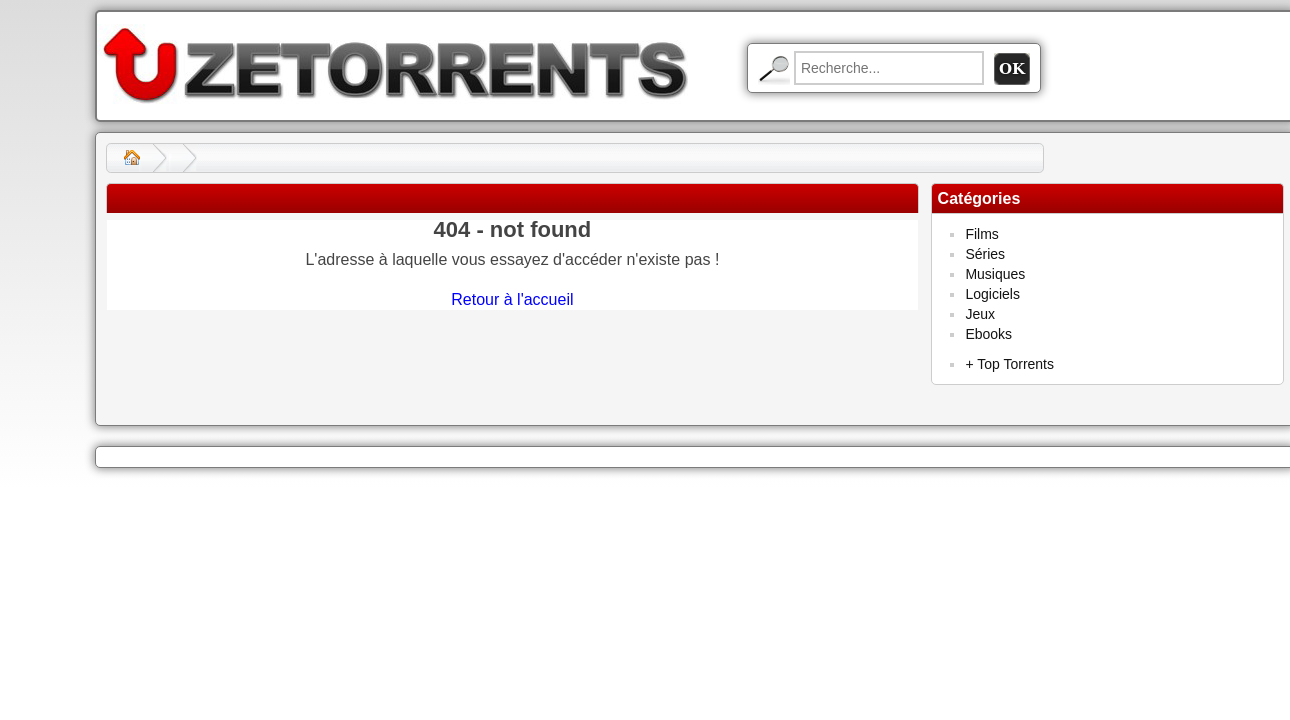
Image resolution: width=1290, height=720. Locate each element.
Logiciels (992, 294)
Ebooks (988, 334)
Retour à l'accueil (512, 299)
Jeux (980, 314)
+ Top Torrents (1009, 364)
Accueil (132, 158)
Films (981, 234)
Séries (985, 254)
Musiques (995, 274)
